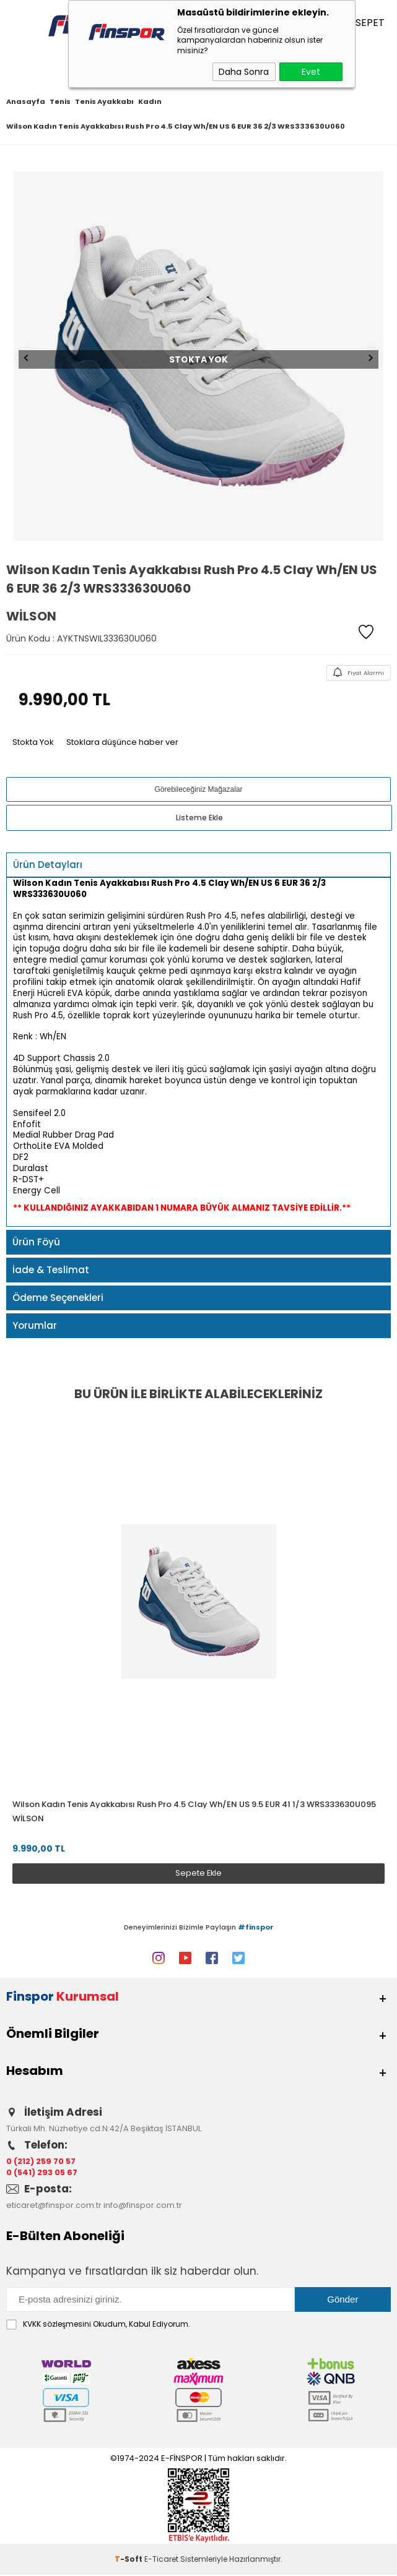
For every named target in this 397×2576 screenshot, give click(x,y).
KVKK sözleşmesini (57, 2325)
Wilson (28, 1818)
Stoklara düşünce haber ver (122, 742)
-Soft (129, 2560)
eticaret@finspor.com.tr (54, 2206)
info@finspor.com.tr (142, 2206)
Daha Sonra (244, 72)
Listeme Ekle (199, 818)
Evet (311, 72)
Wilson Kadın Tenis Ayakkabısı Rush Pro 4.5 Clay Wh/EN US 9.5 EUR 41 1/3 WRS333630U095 (194, 1804)
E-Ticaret (161, 2560)
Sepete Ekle (198, 1873)
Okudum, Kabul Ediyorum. (98, 2325)
